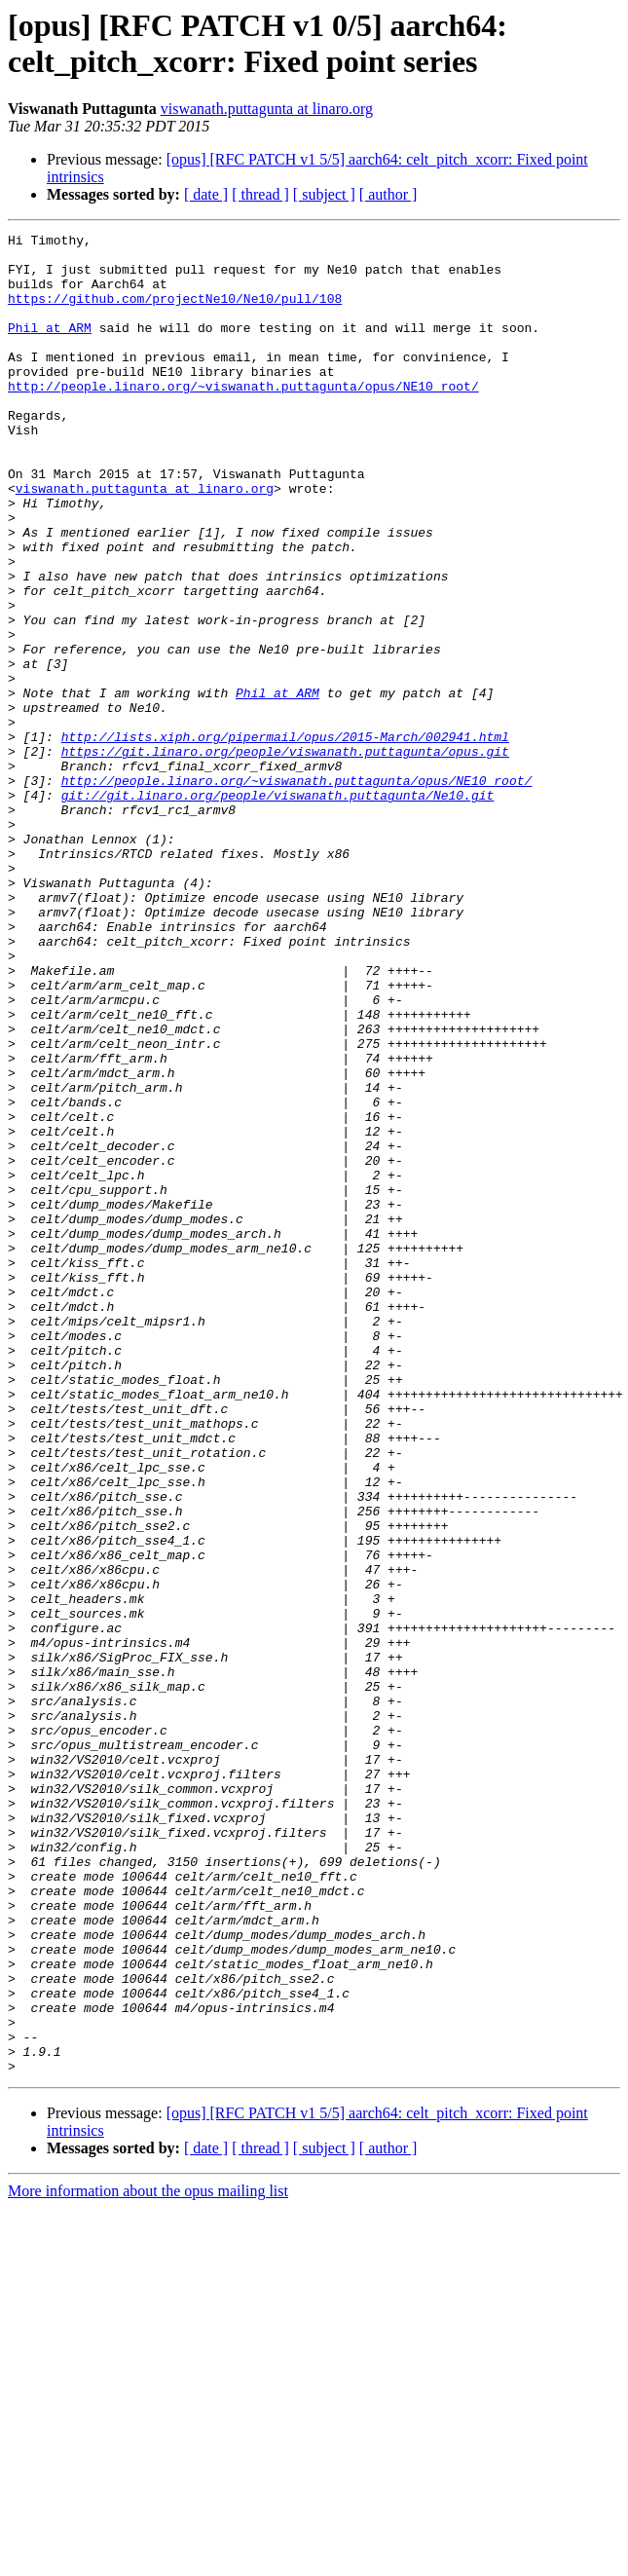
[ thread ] (260, 194)
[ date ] (206, 194)
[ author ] (388, 194)
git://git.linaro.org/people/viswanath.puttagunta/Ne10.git (278, 908)
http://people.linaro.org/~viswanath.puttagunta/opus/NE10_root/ (243, 418)
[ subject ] (324, 194)
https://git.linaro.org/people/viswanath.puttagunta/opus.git (285, 856)
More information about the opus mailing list (148, 2559)
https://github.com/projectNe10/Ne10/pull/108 (175, 312)
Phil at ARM (50, 347)
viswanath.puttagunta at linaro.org (267, 108)
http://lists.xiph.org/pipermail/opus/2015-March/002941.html (285, 838)
